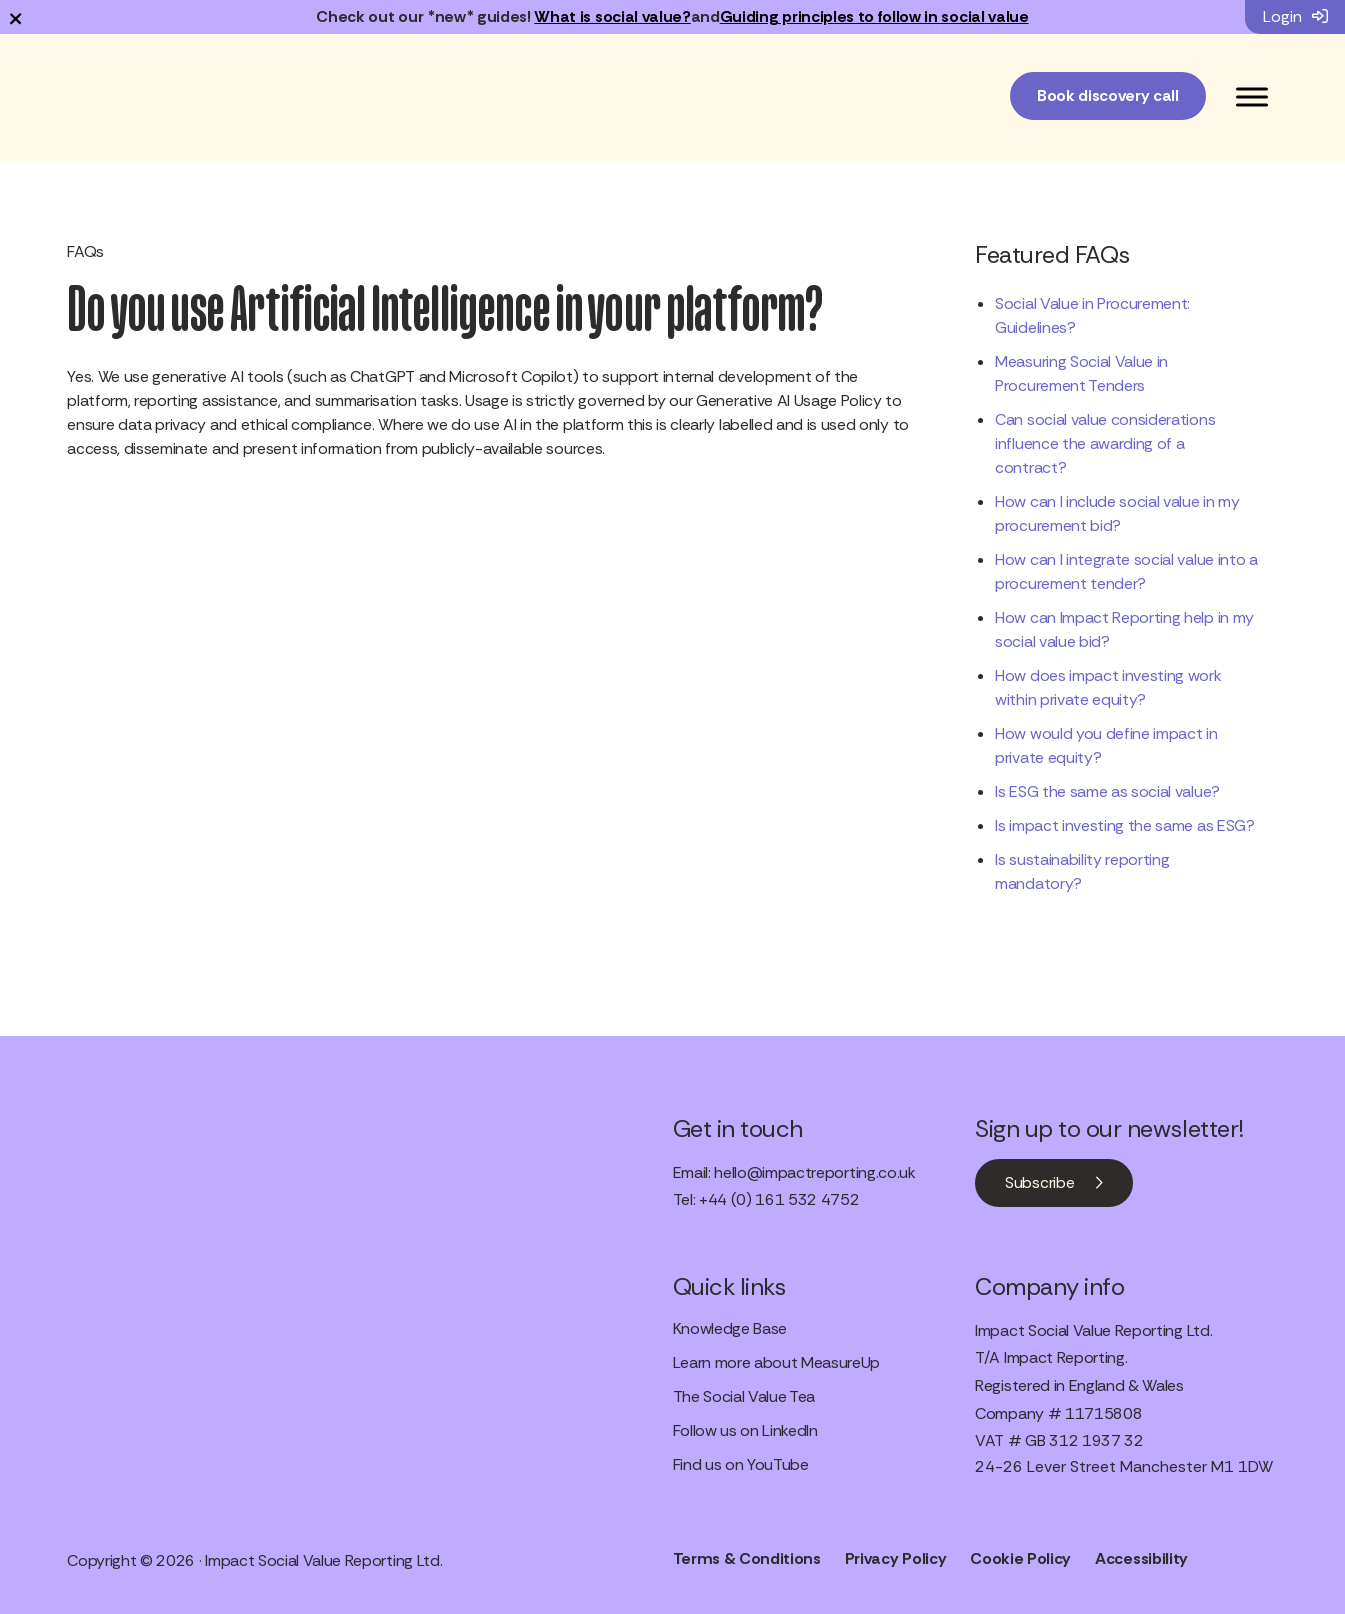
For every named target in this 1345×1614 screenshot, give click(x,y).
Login (1295, 16)
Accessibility (1141, 1558)
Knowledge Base (730, 1328)
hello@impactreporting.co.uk (814, 1172)
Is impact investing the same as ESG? (1124, 825)
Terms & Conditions (747, 1558)
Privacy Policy (896, 1558)
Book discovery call (1108, 95)
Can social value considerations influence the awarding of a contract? (1105, 443)
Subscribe (1039, 1182)
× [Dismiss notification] (15, 17)
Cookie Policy (1020, 1558)
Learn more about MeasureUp (777, 1362)
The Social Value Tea (744, 1396)
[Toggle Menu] (1252, 96)
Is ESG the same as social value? (1107, 791)
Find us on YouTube (741, 1464)
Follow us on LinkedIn (745, 1430)
